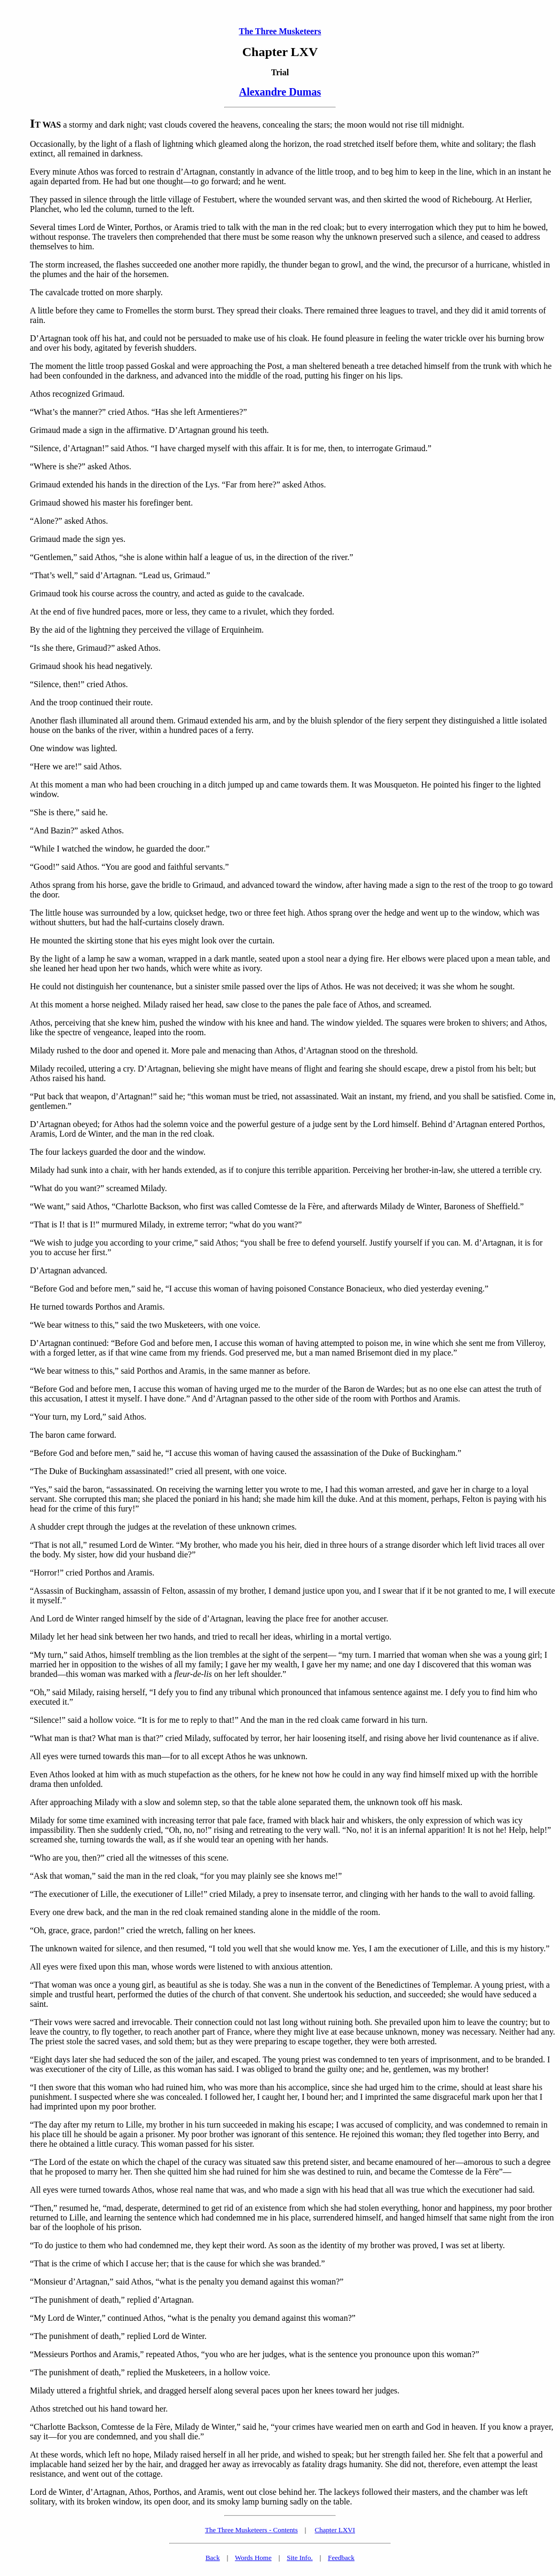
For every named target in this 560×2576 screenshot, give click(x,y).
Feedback (341, 2558)
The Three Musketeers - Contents (251, 2530)
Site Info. (299, 2558)
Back (213, 2558)
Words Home (253, 2558)
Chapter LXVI (335, 2530)
